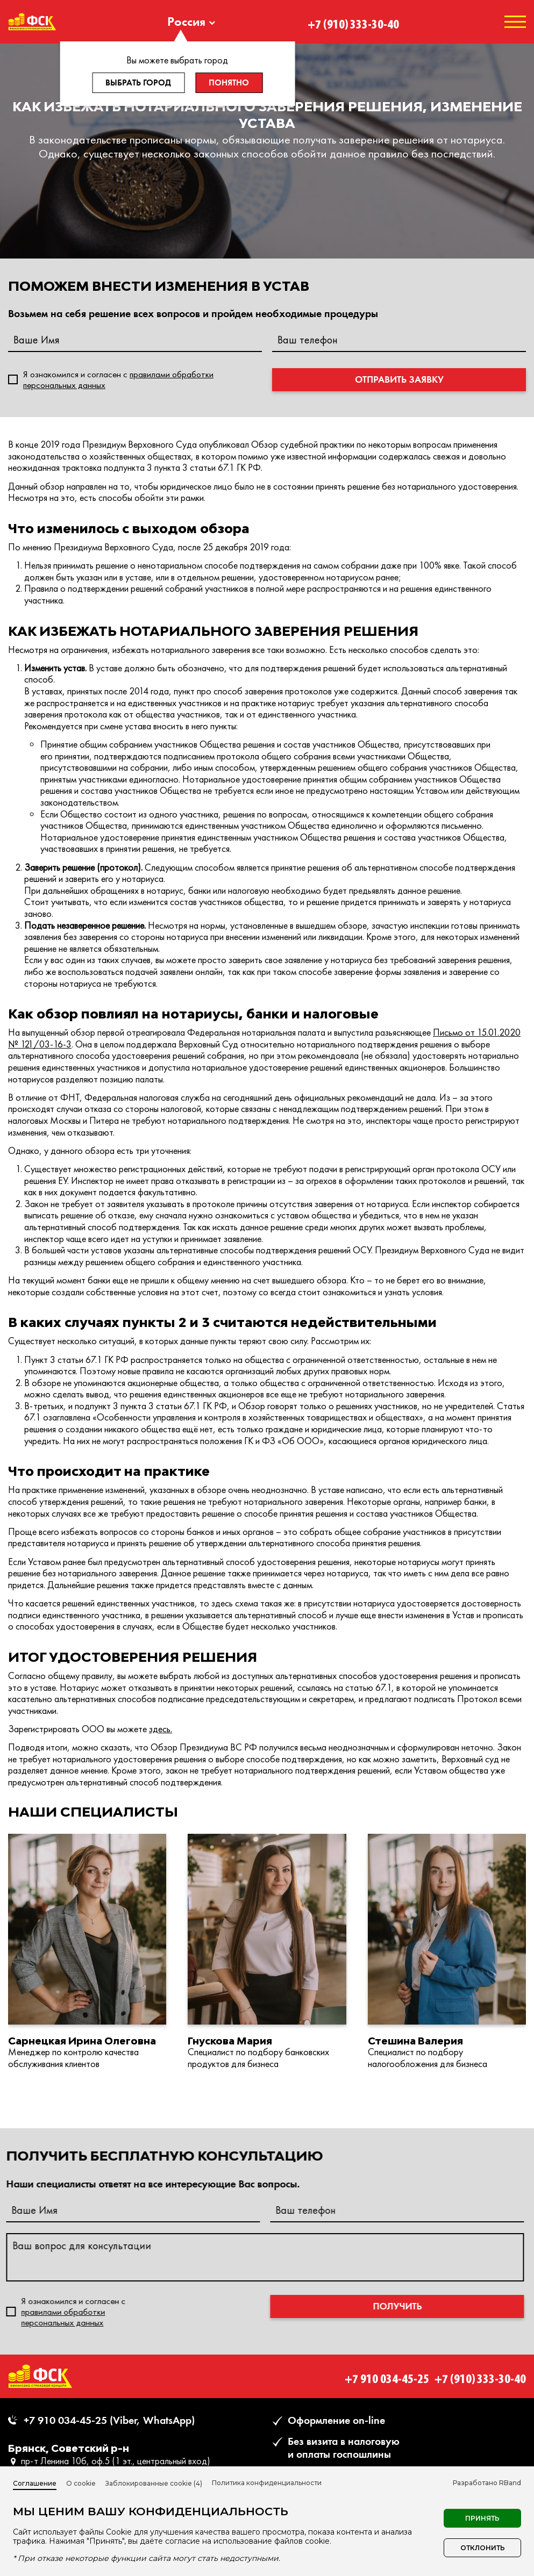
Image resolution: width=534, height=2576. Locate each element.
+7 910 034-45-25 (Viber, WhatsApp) (109, 2420)
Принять (482, 2518)
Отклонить (482, 2548)
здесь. (160, 1729)
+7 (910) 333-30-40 (353, 21)
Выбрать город (138, 82)
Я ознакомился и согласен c (118, 379)
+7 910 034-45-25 (387, 2376)
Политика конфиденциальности (267, 2483)
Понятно (229, 82)
